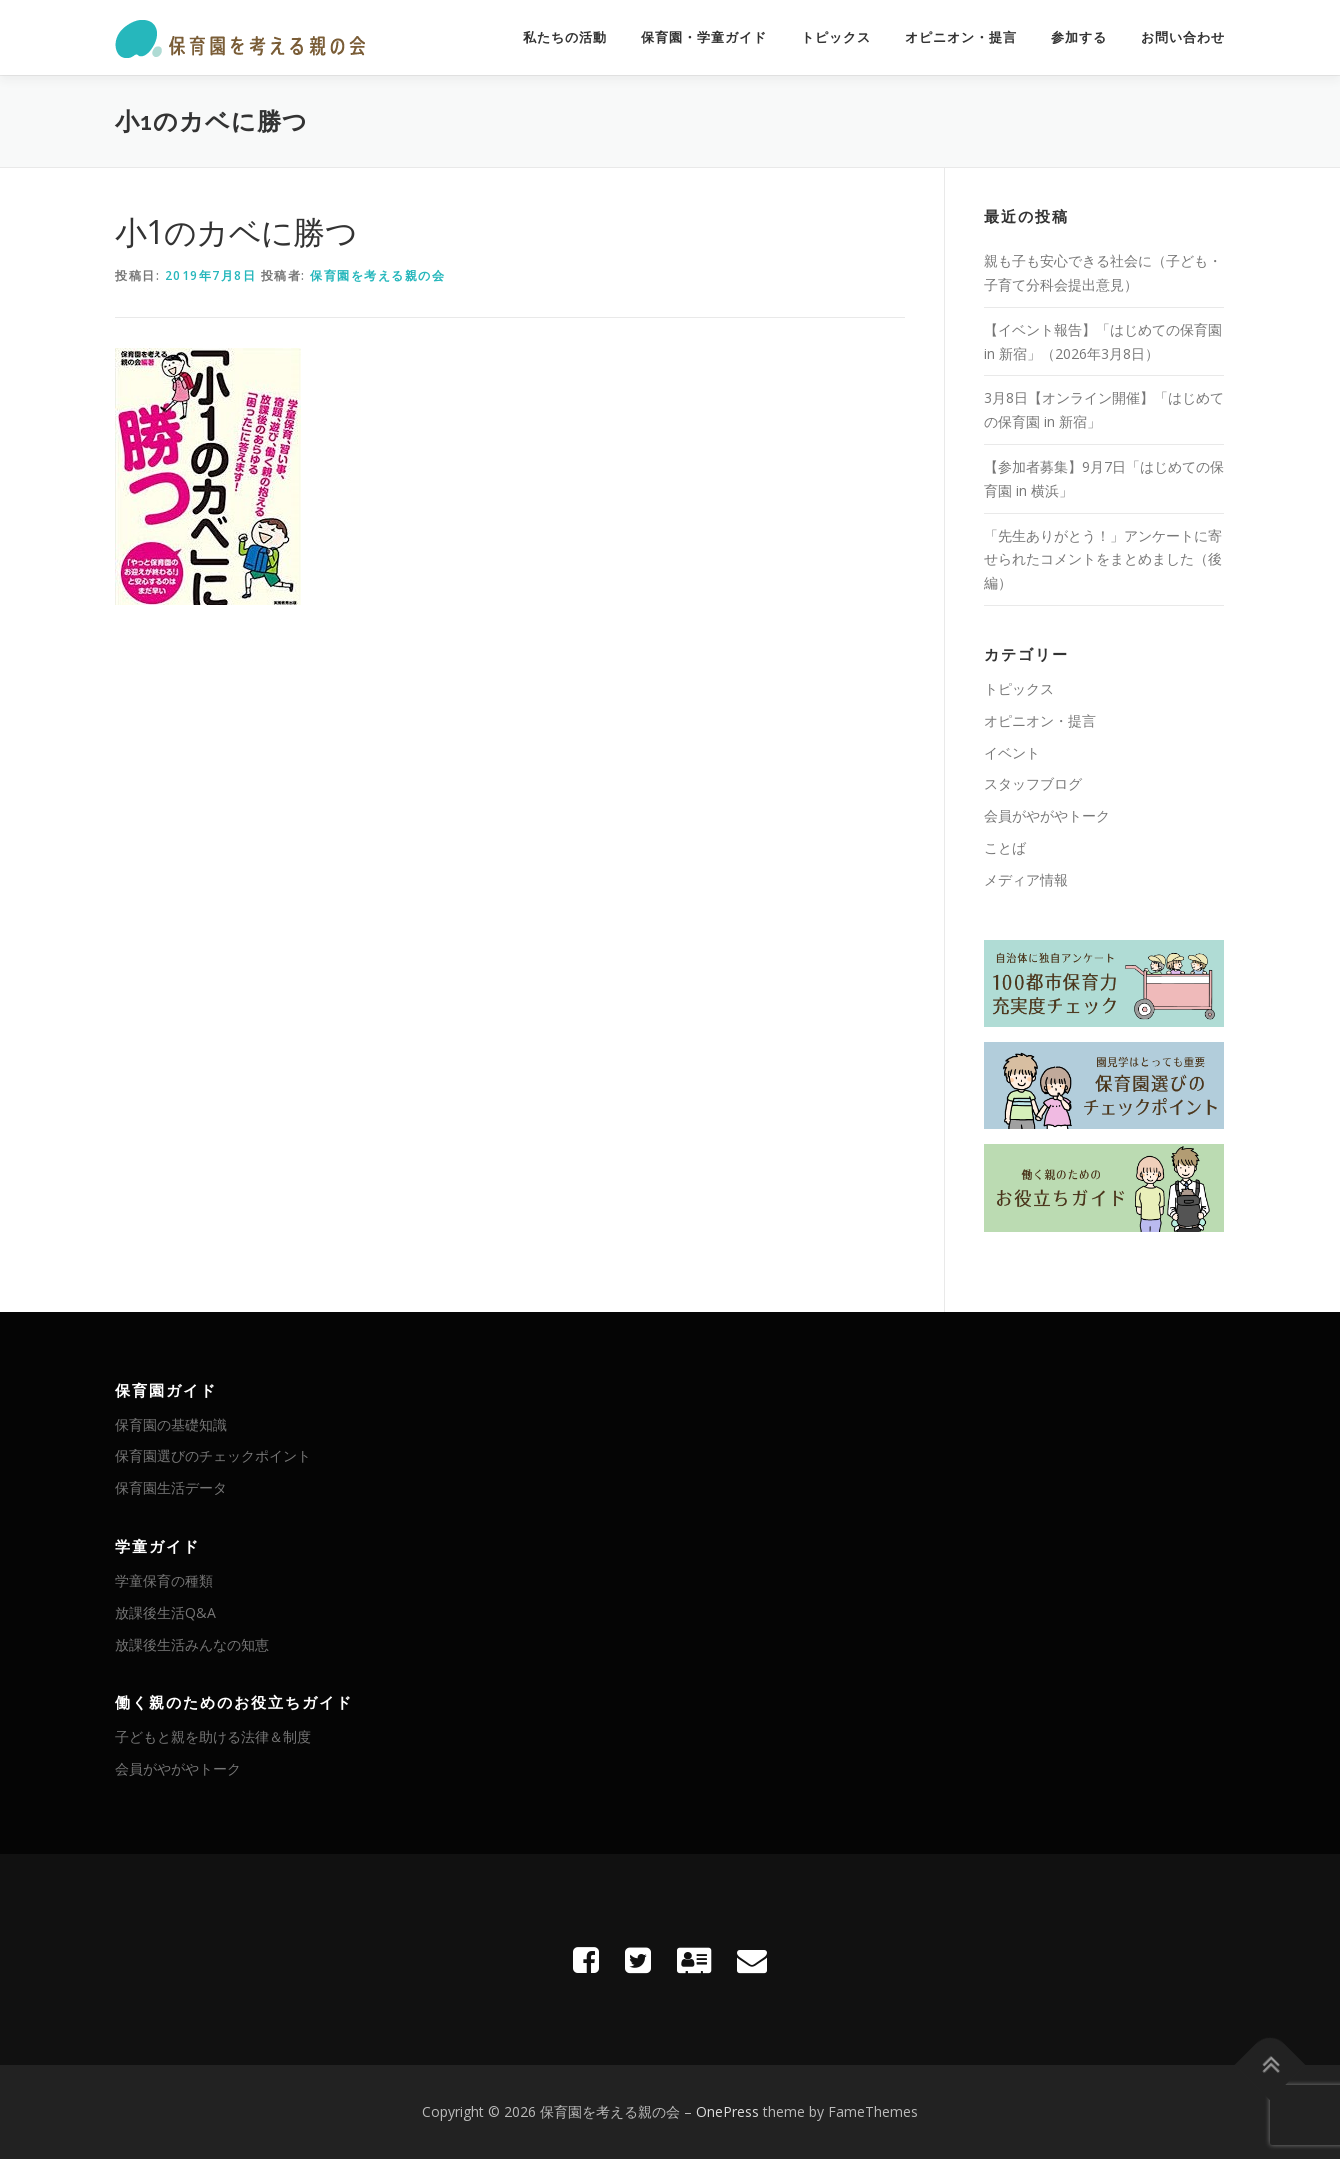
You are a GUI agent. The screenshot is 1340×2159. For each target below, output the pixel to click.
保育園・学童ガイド (704, 37)
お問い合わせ (1183, 37)
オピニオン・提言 (961, 37)
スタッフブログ (1033, 783)
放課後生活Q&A (165, 1612)
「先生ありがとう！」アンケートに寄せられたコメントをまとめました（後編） (1103, 559)
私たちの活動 (565, 37)
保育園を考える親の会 (377, 275)
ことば (1005, 847)
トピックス (836, 37)
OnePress (727, 2111)
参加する (1079, 37)
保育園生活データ (171, 1487)
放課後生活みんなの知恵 (192, 1644)
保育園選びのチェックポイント (213, 1455)
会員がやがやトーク (1047, 815)
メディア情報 (1026, 879)
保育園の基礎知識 (171, 1424)
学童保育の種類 (164, 1580)
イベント (1012, 752)
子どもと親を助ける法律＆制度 (213, 1736)
